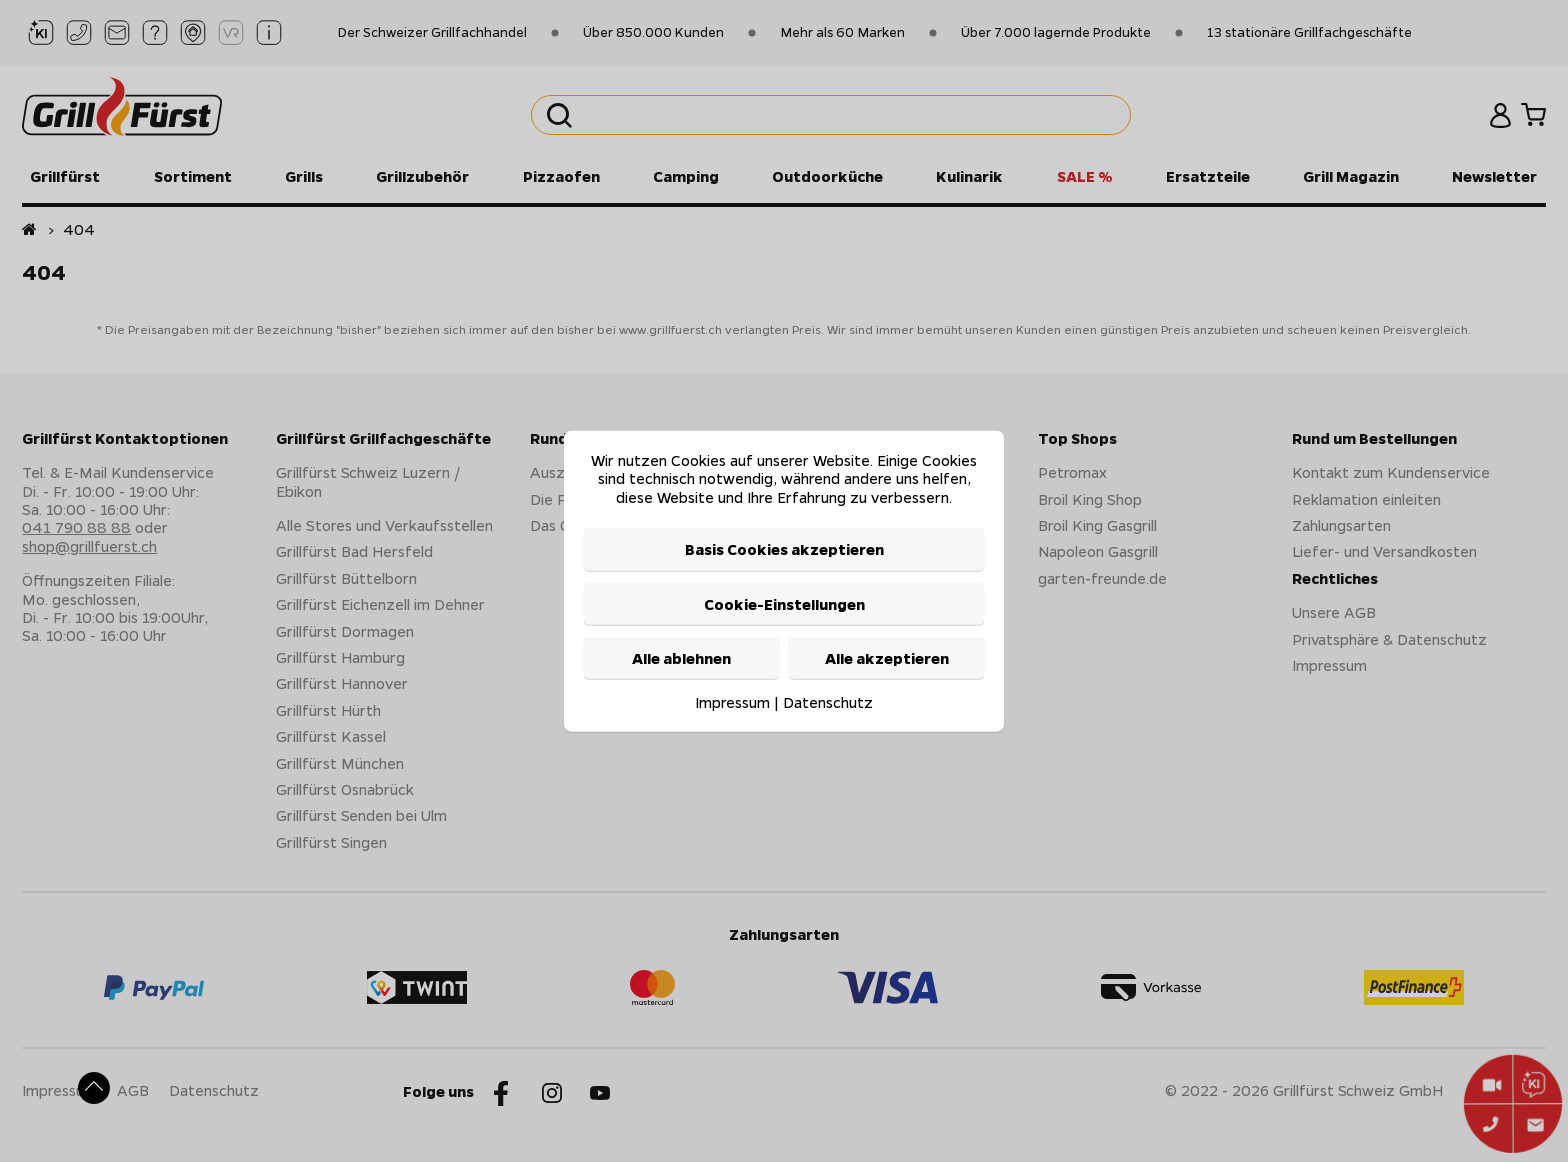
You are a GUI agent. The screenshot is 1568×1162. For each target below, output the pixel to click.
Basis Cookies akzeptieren (784, 549)
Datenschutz (828, 702)
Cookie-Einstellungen (784, 603)
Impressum (732, 702)
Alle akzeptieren (887, 658)
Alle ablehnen (681, 658)
